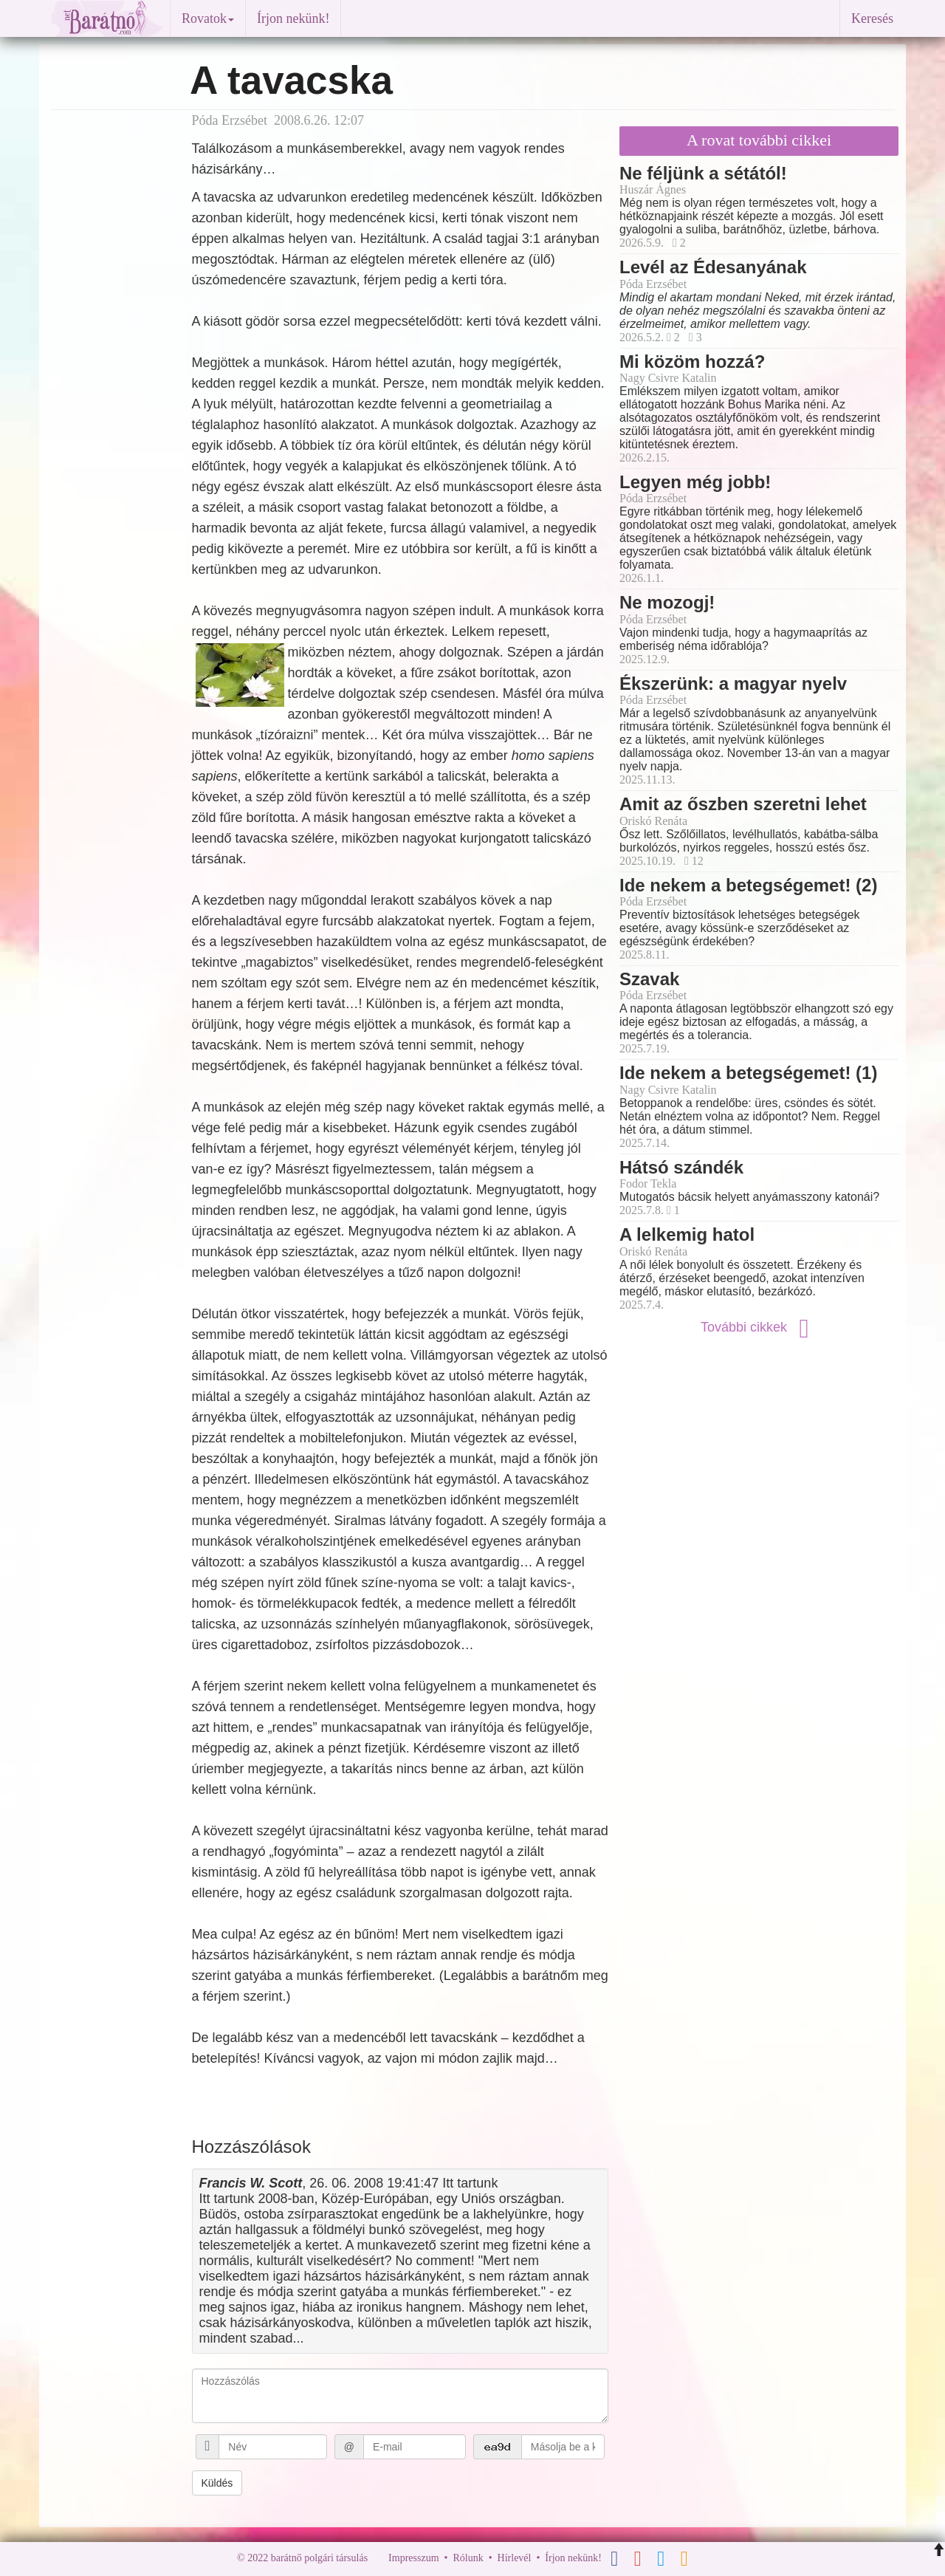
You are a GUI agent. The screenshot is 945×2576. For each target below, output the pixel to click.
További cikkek (759, 1327)
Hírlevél (515, 2557)
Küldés (217, 2483)
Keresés (872, 18)
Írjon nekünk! (293, 18)
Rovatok (208, 18)
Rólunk (468, 2557)
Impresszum (413, 2557)
